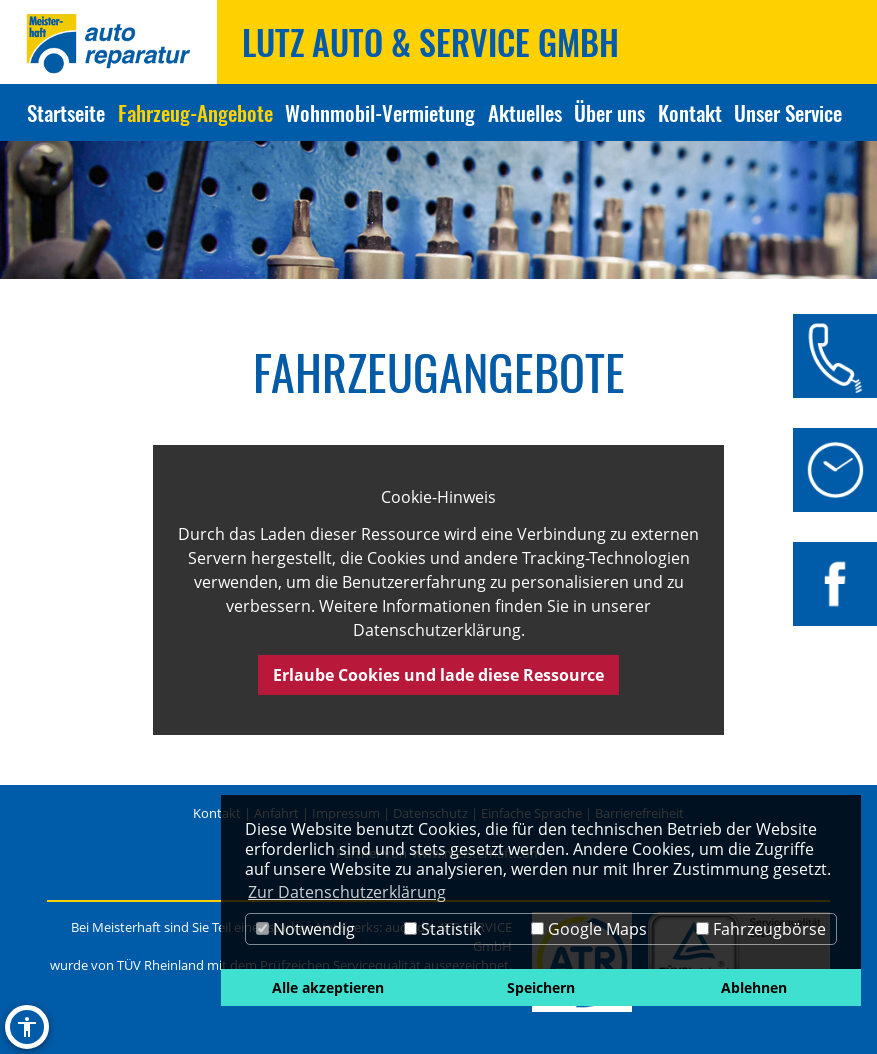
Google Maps (589, 929)
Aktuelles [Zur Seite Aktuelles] (525, 112)
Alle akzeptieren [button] (328, 987)
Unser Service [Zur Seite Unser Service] (788, 112)
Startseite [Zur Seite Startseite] (66, 112)
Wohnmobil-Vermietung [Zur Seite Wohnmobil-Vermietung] (380, 112)
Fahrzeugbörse (761, 929)
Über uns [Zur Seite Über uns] (609, 112)
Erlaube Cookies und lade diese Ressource (438, 675)
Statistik (442, 929)
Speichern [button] (541, 987)
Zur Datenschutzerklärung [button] (347, 892)
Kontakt (217, 813)
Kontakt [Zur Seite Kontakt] (690, 112)
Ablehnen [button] (754, 987)
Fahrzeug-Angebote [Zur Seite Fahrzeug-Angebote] (195, 112)
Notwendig (305, 929)
